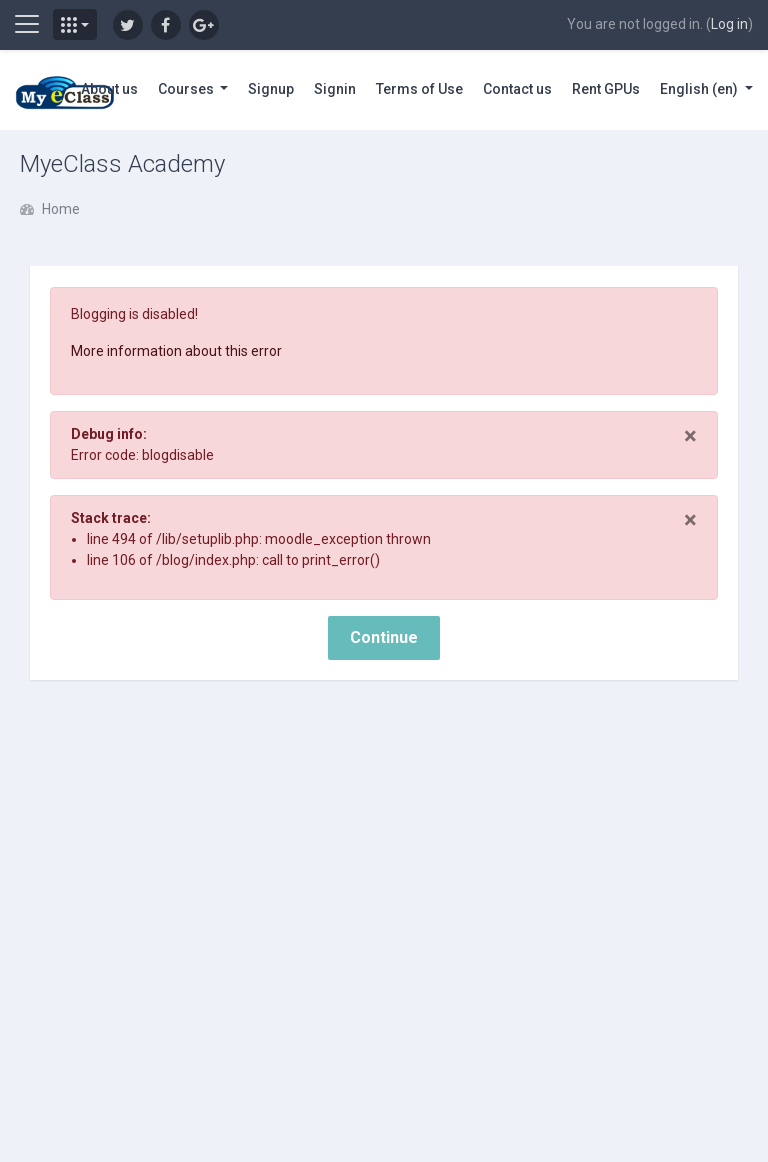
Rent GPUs (606, 89)
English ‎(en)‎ (700, 89)
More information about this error (176, 351)
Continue (384, 637)
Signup (271, 89)
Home (61, 209)
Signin (335, 89)
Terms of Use (419, 89)
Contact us (517, 89)
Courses (187, 89)
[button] (75, 24)
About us (109, 89)
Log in (729, 24)
